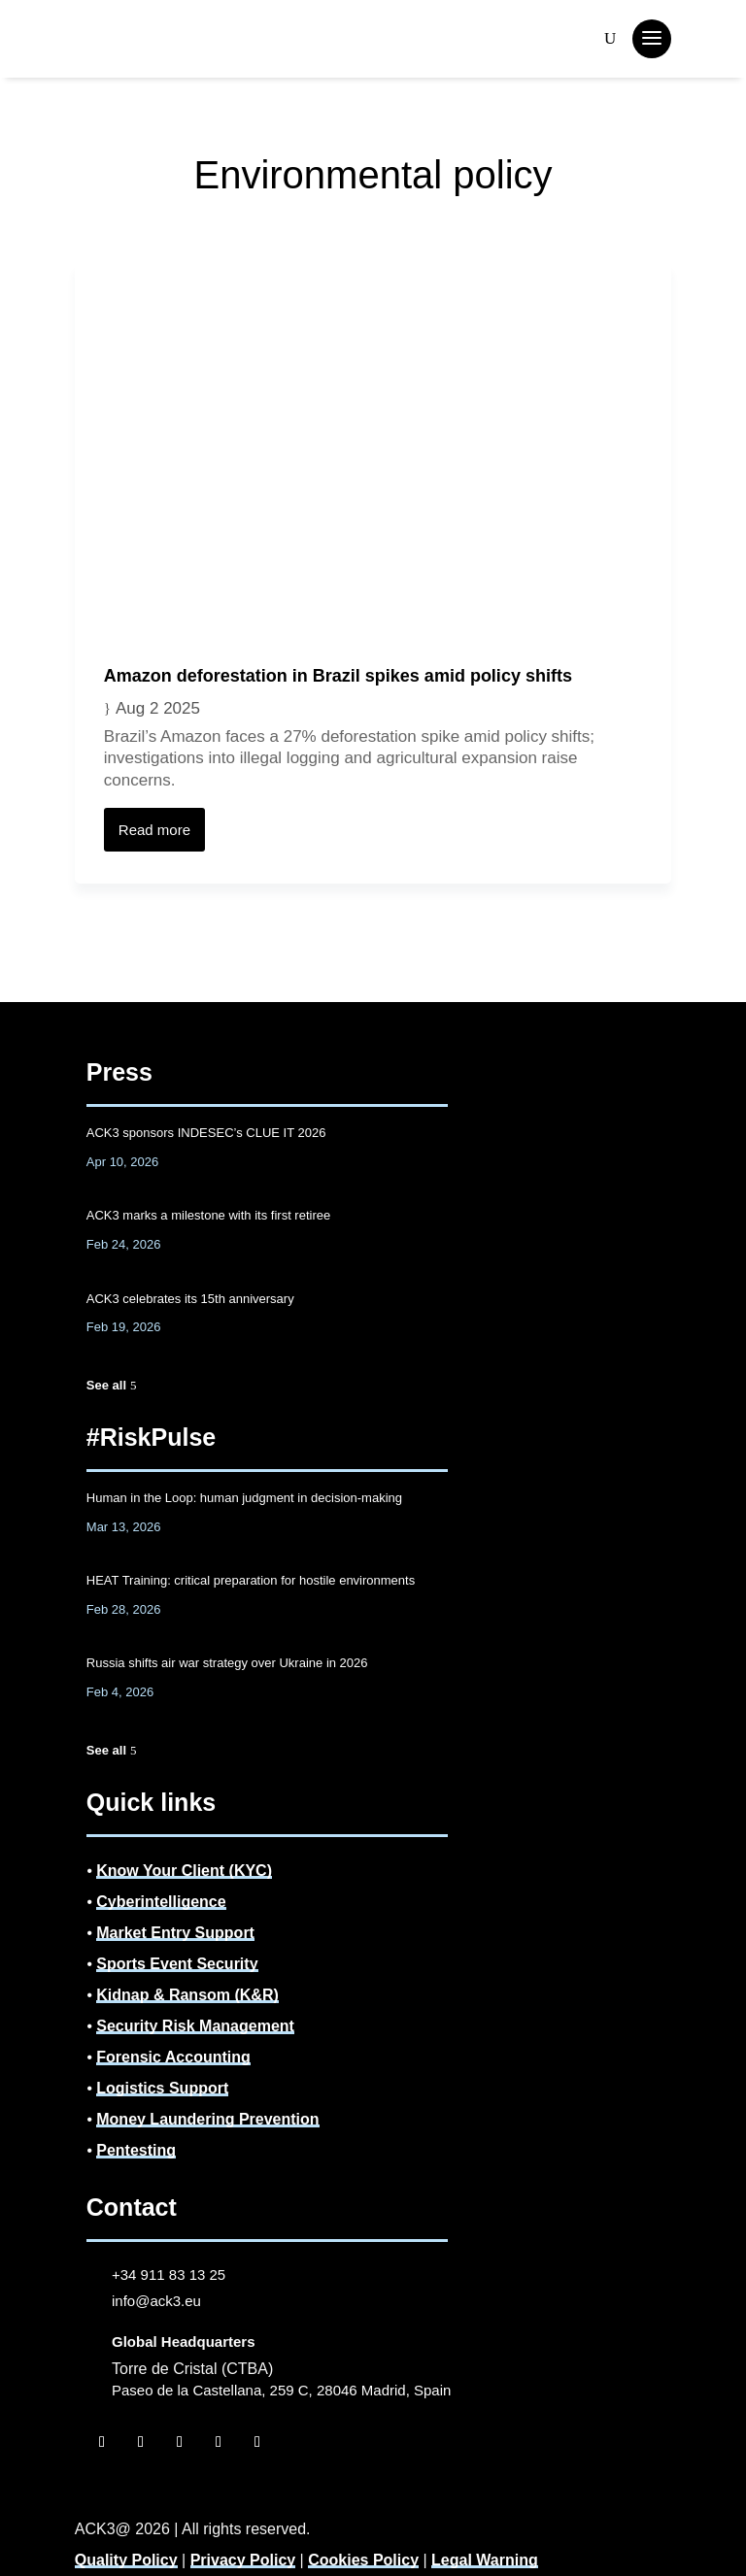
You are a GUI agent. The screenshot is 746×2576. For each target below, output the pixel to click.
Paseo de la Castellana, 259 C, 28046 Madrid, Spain (281, 2390)
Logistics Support (162, 2088)
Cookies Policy (363, 2560)
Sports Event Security (176, 1964)
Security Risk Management (195, 2026)
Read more (154, 829)
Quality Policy (126, 2560)
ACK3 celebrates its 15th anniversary (190, 1298)
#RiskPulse (151, 1437)
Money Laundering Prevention (207, 2119)
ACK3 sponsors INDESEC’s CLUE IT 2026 (206, 1132)
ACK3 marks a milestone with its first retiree (208, 1215)
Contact (131, 2207)
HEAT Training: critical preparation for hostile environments (250, 1580)
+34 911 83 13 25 (168, 2274)
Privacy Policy (243, 2560)
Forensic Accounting (173, 2057)
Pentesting (136, 2150)
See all (106, 1385)
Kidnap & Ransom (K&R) (187, 1995)
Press (119, 1072)
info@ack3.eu (156, 2300)
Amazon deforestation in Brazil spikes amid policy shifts (338, 676)
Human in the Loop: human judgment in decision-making (244, 1497)
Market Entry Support (175, 1932)
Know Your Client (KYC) (184, 1870)
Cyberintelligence (160, 1901)
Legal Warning (484, 2560)
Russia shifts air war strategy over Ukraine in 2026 (227, 1663)
